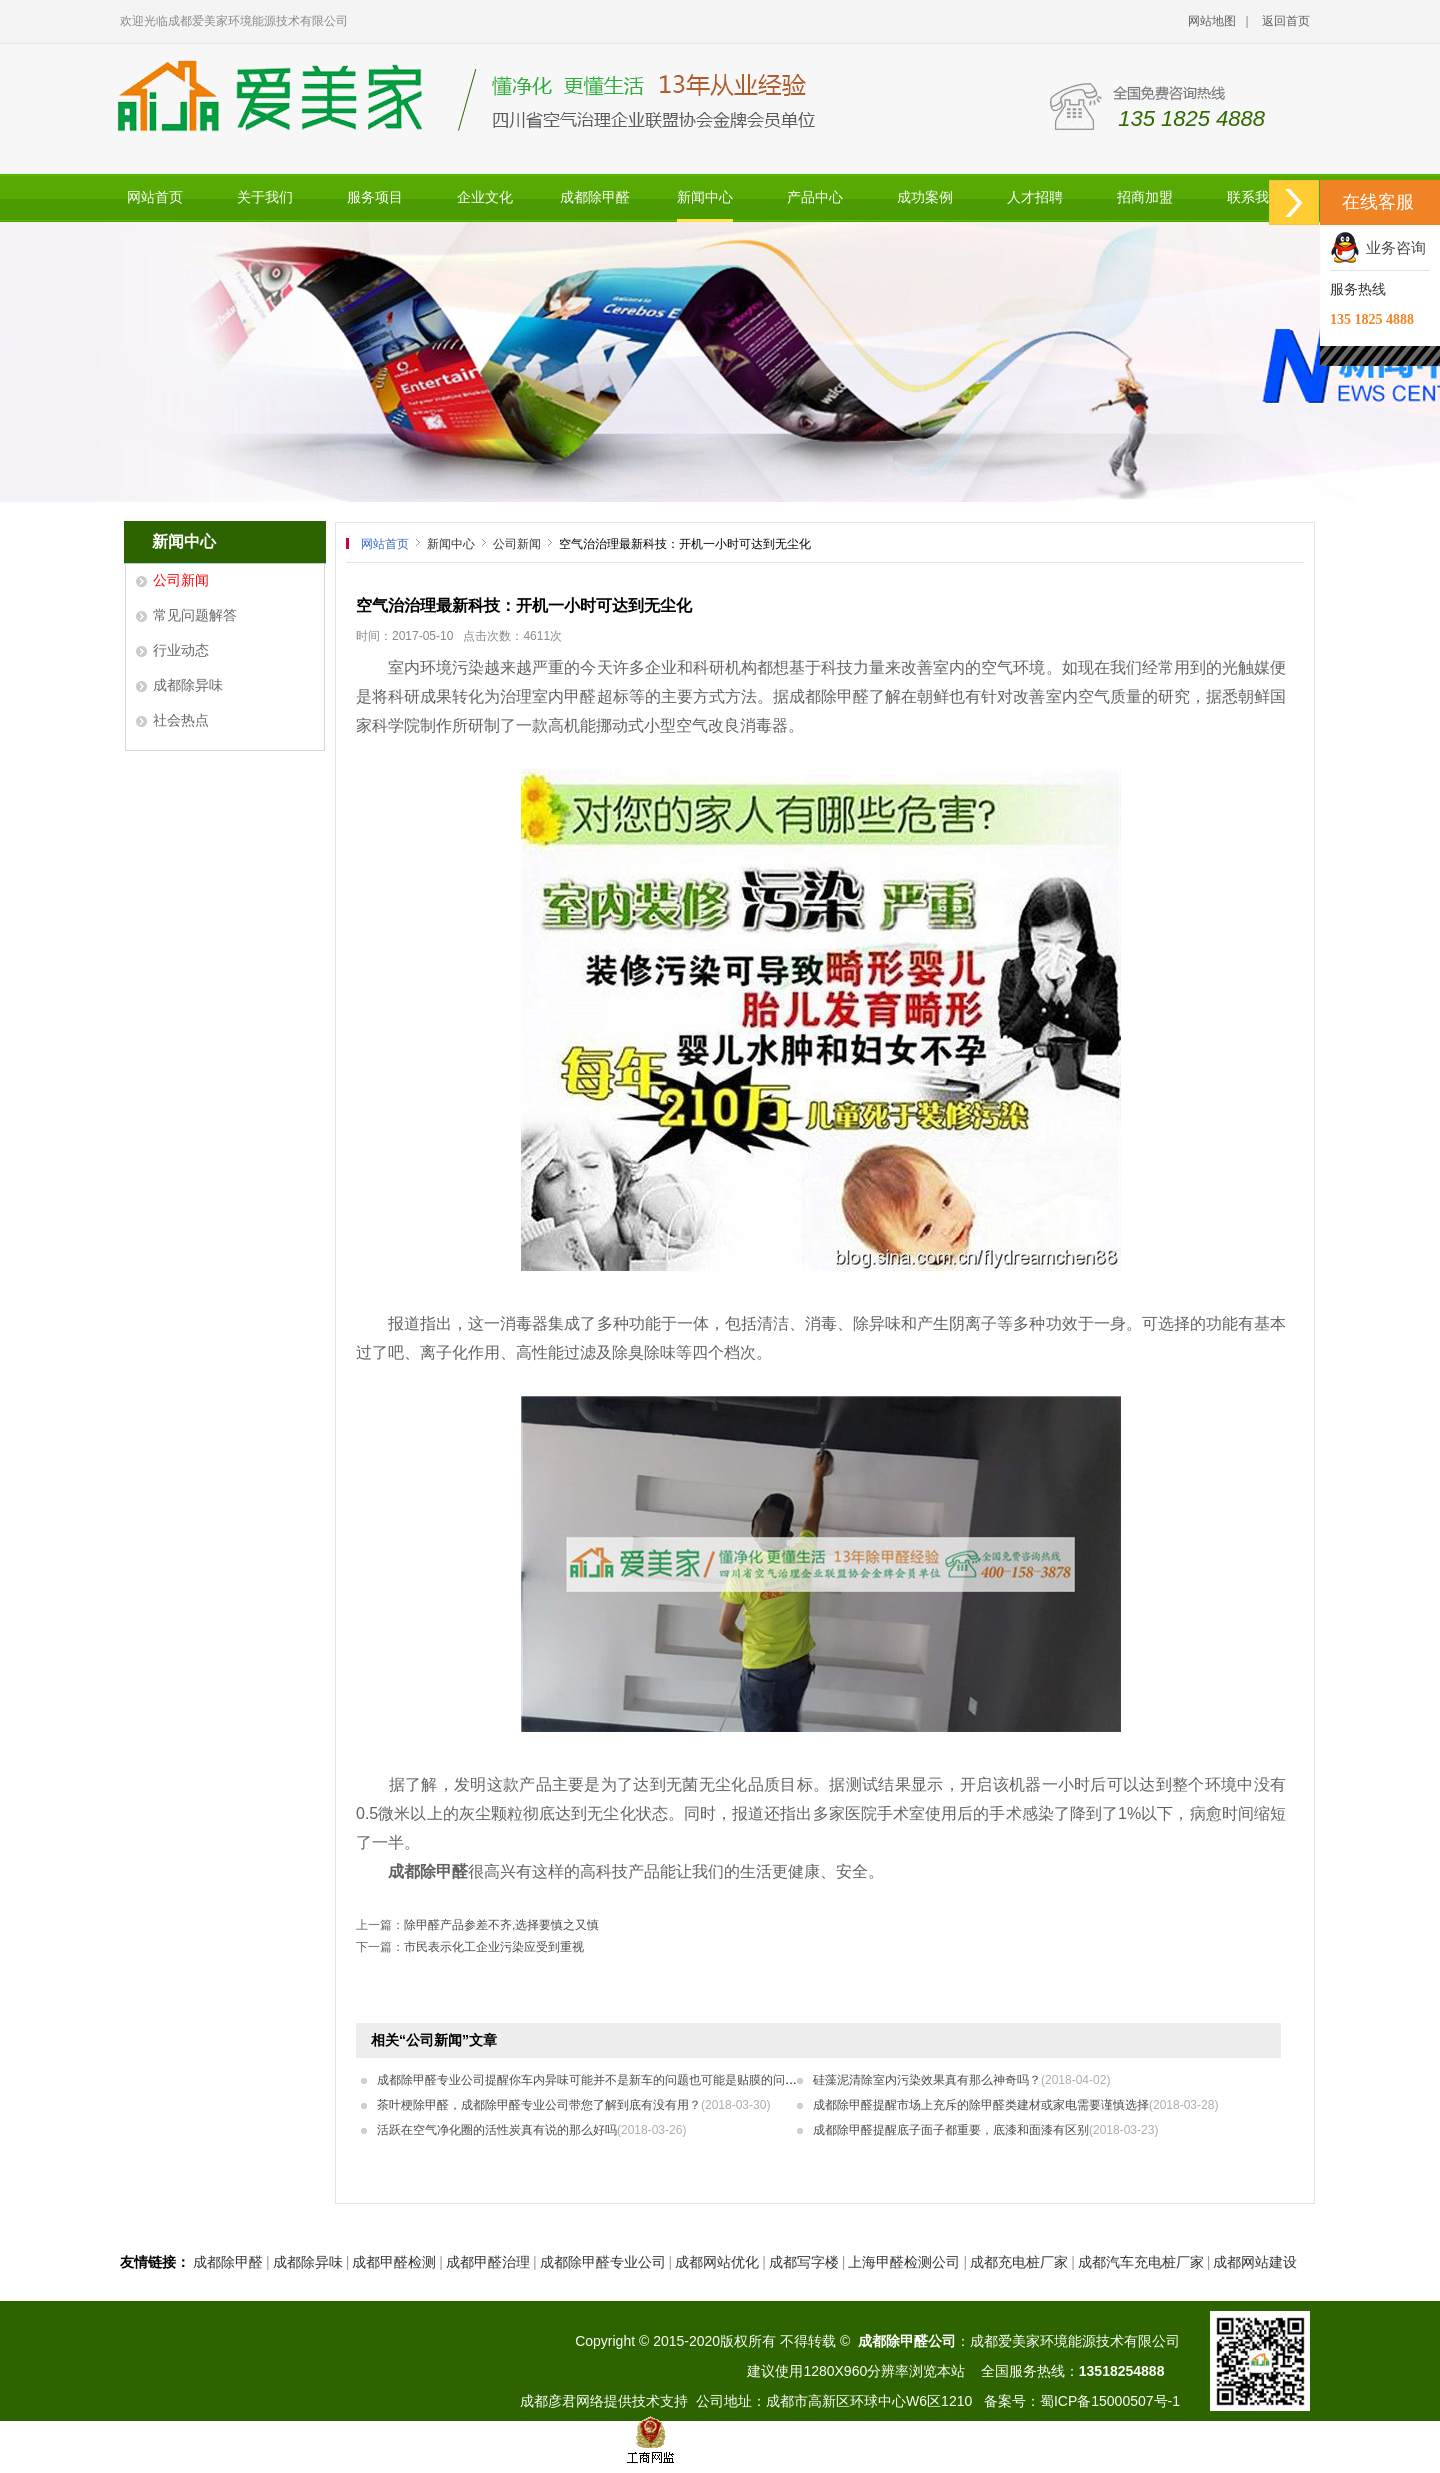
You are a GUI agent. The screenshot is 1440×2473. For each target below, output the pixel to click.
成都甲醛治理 (488, 2262)
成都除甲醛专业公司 (603, 2262)
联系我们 (1255, 197)
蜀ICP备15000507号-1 (1110, 2401)
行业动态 (181, 650)
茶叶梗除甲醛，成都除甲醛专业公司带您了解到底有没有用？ (573, 2105)
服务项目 (375, 197)
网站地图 (1212, 21)
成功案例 (925, 197)
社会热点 (181, 720)
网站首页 (155, 197)
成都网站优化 (717, 2262)
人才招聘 (1035, 197)
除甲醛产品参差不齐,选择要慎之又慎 (501, 1925)
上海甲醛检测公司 (904, 2262)
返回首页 (1286, 21)
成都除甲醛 (595, 197)
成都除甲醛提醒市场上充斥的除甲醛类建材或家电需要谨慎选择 (1015, 2105)
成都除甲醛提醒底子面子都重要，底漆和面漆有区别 (985, 2130)
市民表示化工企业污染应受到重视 (494, 1947)
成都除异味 (188, 685)
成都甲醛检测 (394, 2262)
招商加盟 (1145, 197)
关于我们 (265, 197)
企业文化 (485, 197)
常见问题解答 (195, 615)
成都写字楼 (804, 2262)
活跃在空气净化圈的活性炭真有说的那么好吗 (531, 2130)
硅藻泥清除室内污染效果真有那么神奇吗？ (961, 2080)
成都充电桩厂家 (1019, 2262)
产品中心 (815, 197)
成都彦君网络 (562, 2401)
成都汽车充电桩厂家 (1141, 2262)
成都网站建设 (1255, 2262)
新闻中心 (705, 197)
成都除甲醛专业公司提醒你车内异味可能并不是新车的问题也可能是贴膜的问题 (621, 2080)
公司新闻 (181, 580)
